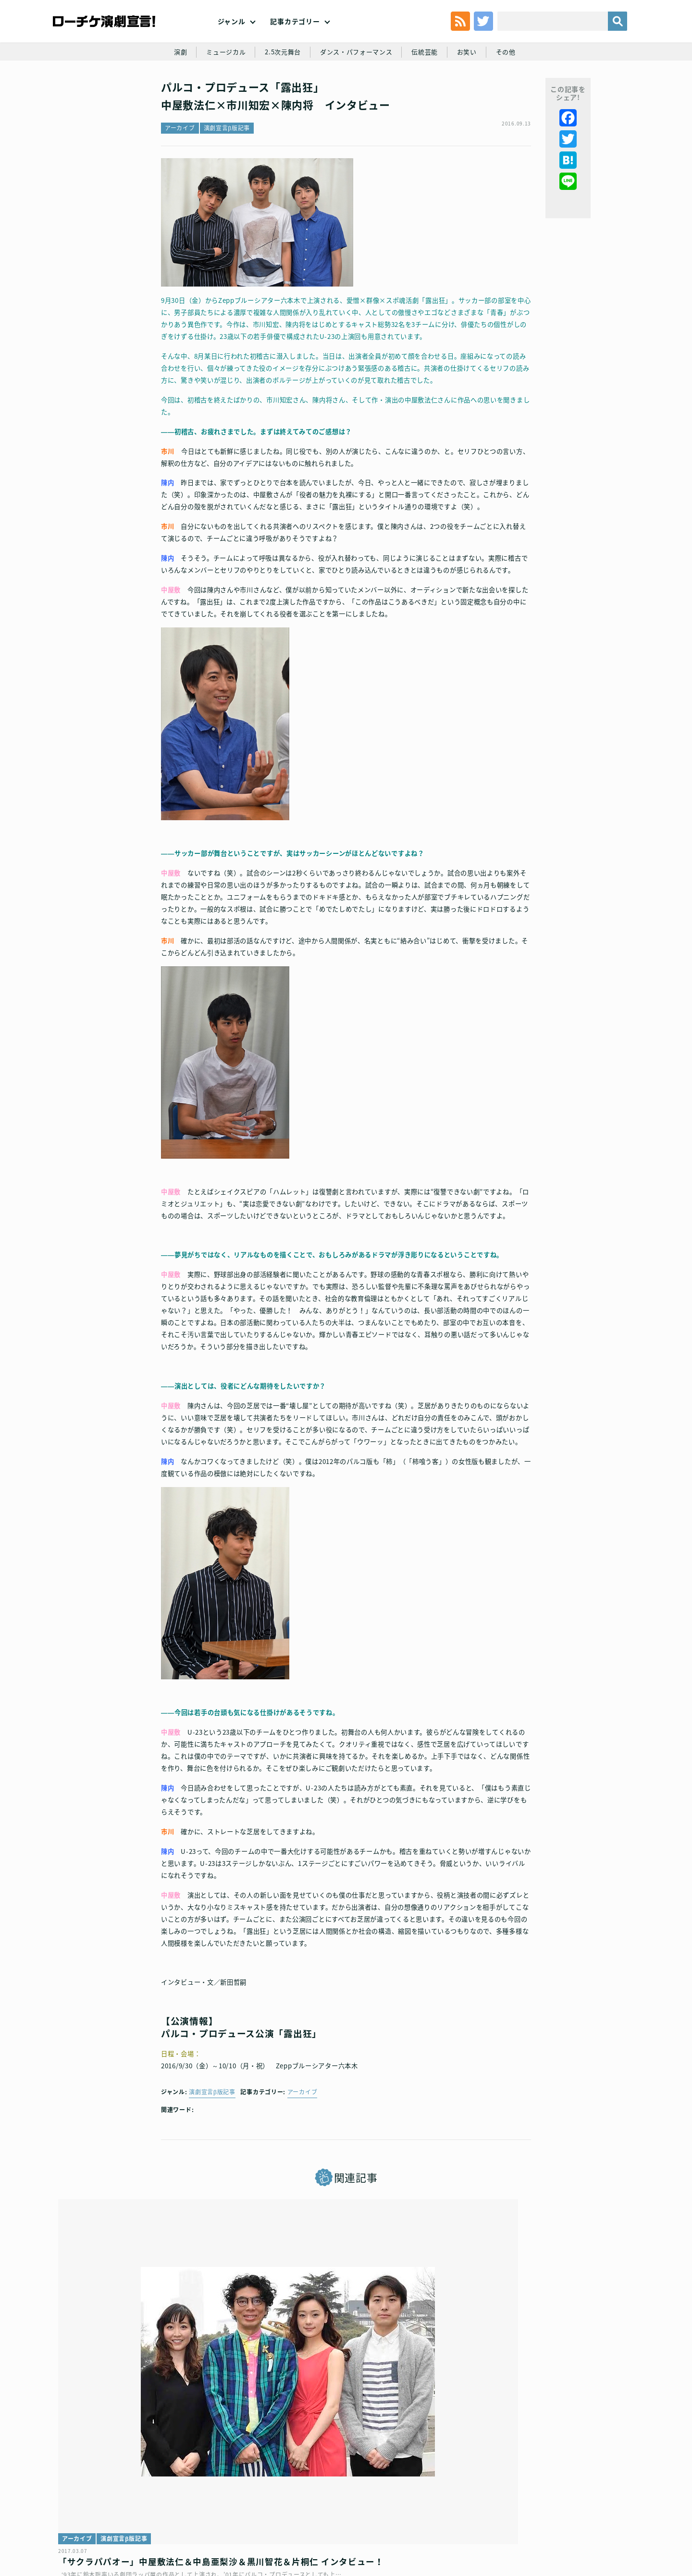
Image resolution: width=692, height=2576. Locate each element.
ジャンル (232, 38)
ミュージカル (220, 92)
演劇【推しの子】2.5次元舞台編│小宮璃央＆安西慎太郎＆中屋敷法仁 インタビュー (343, 2390)
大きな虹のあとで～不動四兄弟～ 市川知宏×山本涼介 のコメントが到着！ (535, 2390)
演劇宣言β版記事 (227, 180)
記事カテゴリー (295, 38)
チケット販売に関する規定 (173, 2506)
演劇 (173, 92)
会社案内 (608, 2506)
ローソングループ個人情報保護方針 (415, 2506)
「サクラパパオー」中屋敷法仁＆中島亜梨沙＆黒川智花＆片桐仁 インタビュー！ (150, 2390)
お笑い (472, 92)
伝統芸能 (429, 92)
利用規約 (113, 2506)
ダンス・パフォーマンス (357, 92)
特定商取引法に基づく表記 (512, 2506)
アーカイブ (180, 180)
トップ (81, 2506)
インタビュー (279, 2361)
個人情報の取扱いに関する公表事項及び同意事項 (289, 2506)
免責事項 (572, 2506)
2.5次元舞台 (279, 92)
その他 (513, 92)
